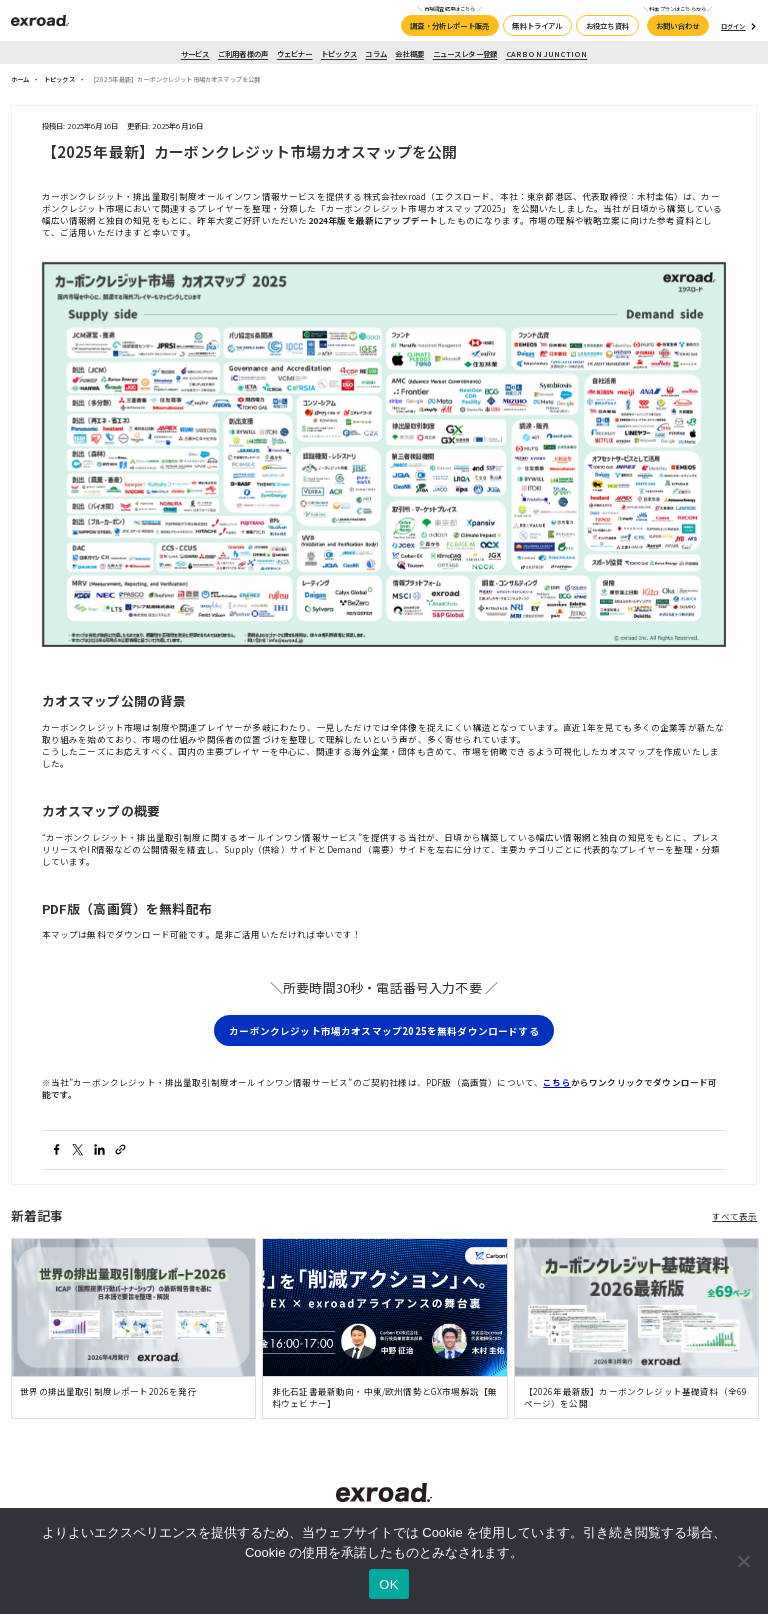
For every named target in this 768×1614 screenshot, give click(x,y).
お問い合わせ (677, 25)
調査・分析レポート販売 (449, 25)
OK (388, 1584)
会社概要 (409, 53)
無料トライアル (537, 25)
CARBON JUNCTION (547, 53)
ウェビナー (295, 53)
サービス (195, 53)
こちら (557, 1082)
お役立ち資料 (607, 25)
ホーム (20, 79)
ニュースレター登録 (465, 53)
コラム (376, 53)
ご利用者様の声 (243, 53)
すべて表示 (734, 1216)
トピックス (339, 53)
